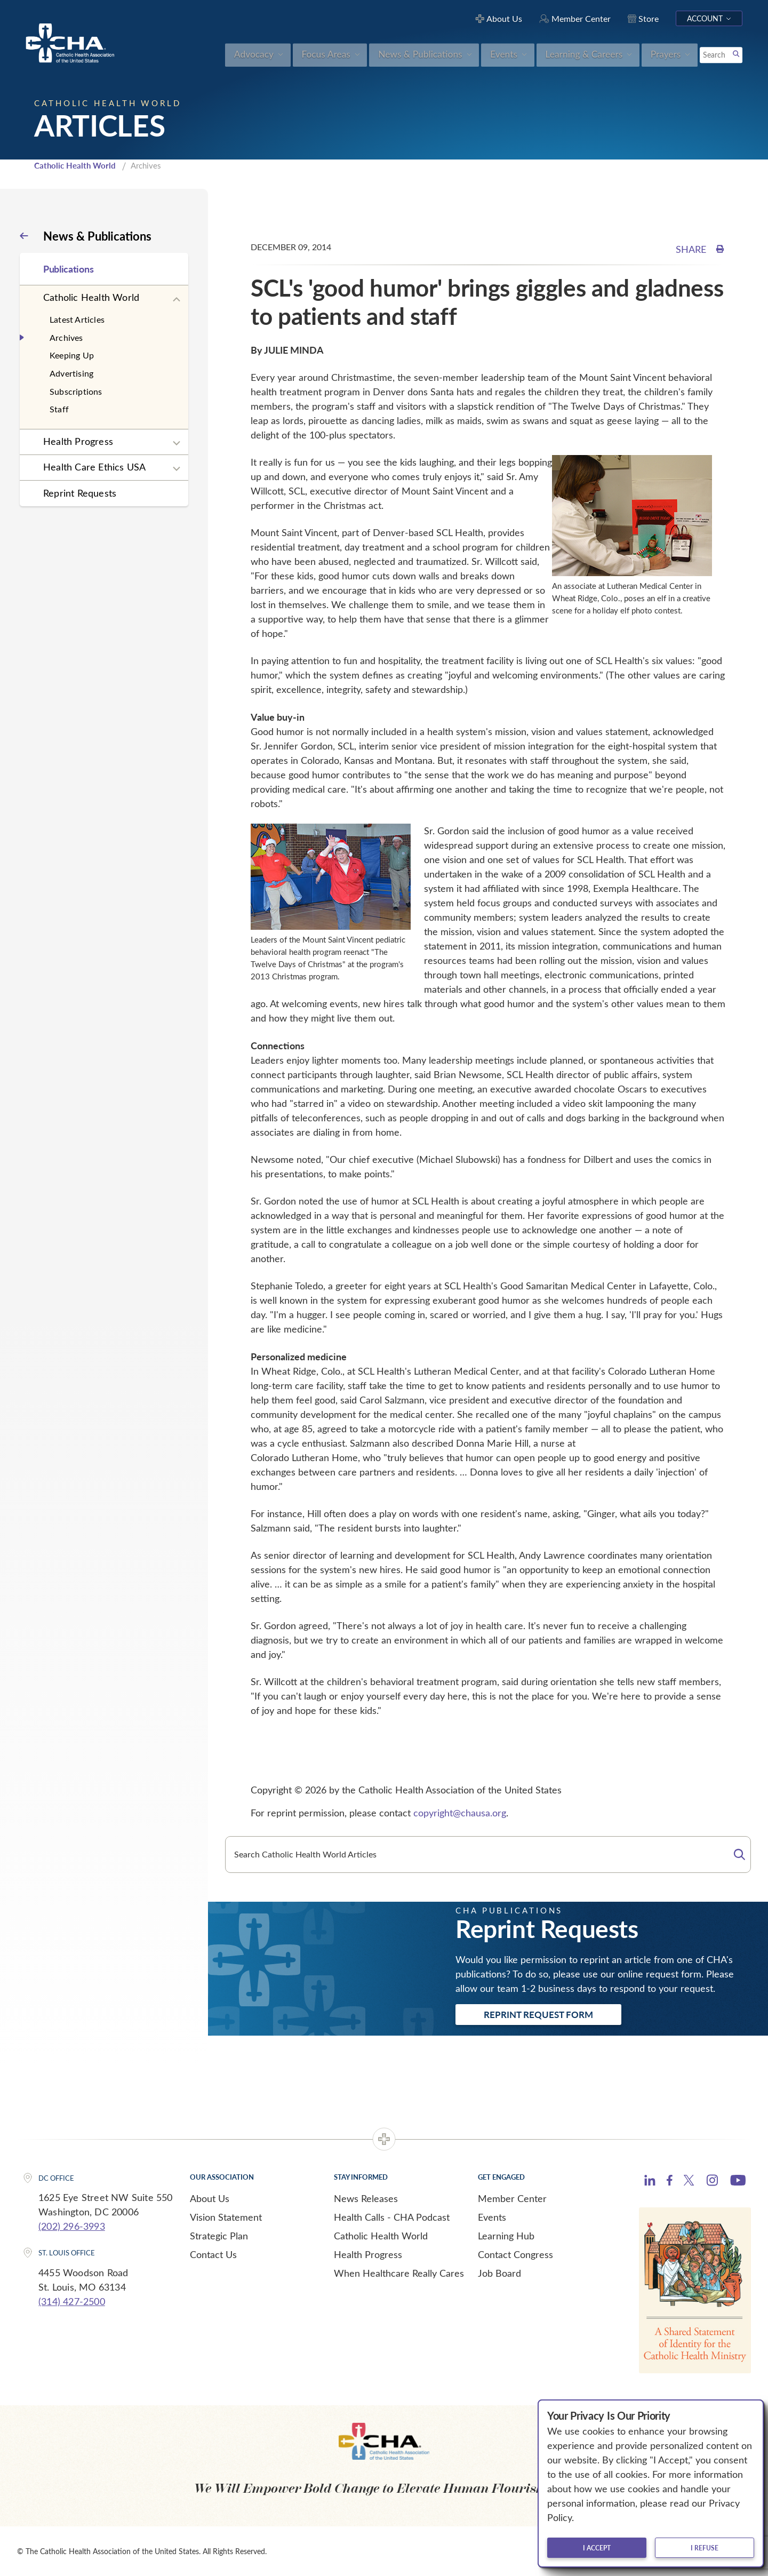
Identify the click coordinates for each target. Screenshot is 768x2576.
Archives (66, 337)
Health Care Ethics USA (94, 466)
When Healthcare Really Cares (399, 2273)
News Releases (366, 2198)
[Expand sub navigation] (176, 299)
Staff (59, 408)
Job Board (499, 2273)
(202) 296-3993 (71, 2226)
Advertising (71, 373)
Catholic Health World (75, 165)
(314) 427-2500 (71, 2301)
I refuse (704, 2547)
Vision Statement (226, 2217)
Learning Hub (506, 2235)
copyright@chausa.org (459, 1812)
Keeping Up (72, 355)
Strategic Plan (219, 2235)
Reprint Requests (79, 493)
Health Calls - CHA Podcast (392, 2217)
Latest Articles (77, 319)
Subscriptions (76, 391)
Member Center (512, 2198)
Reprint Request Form (538, 2014)
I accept (597, 2547)
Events (492, 2217)
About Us (209, 2198)
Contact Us (213, 2254)
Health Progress (78, 441)
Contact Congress (515, 2254)
